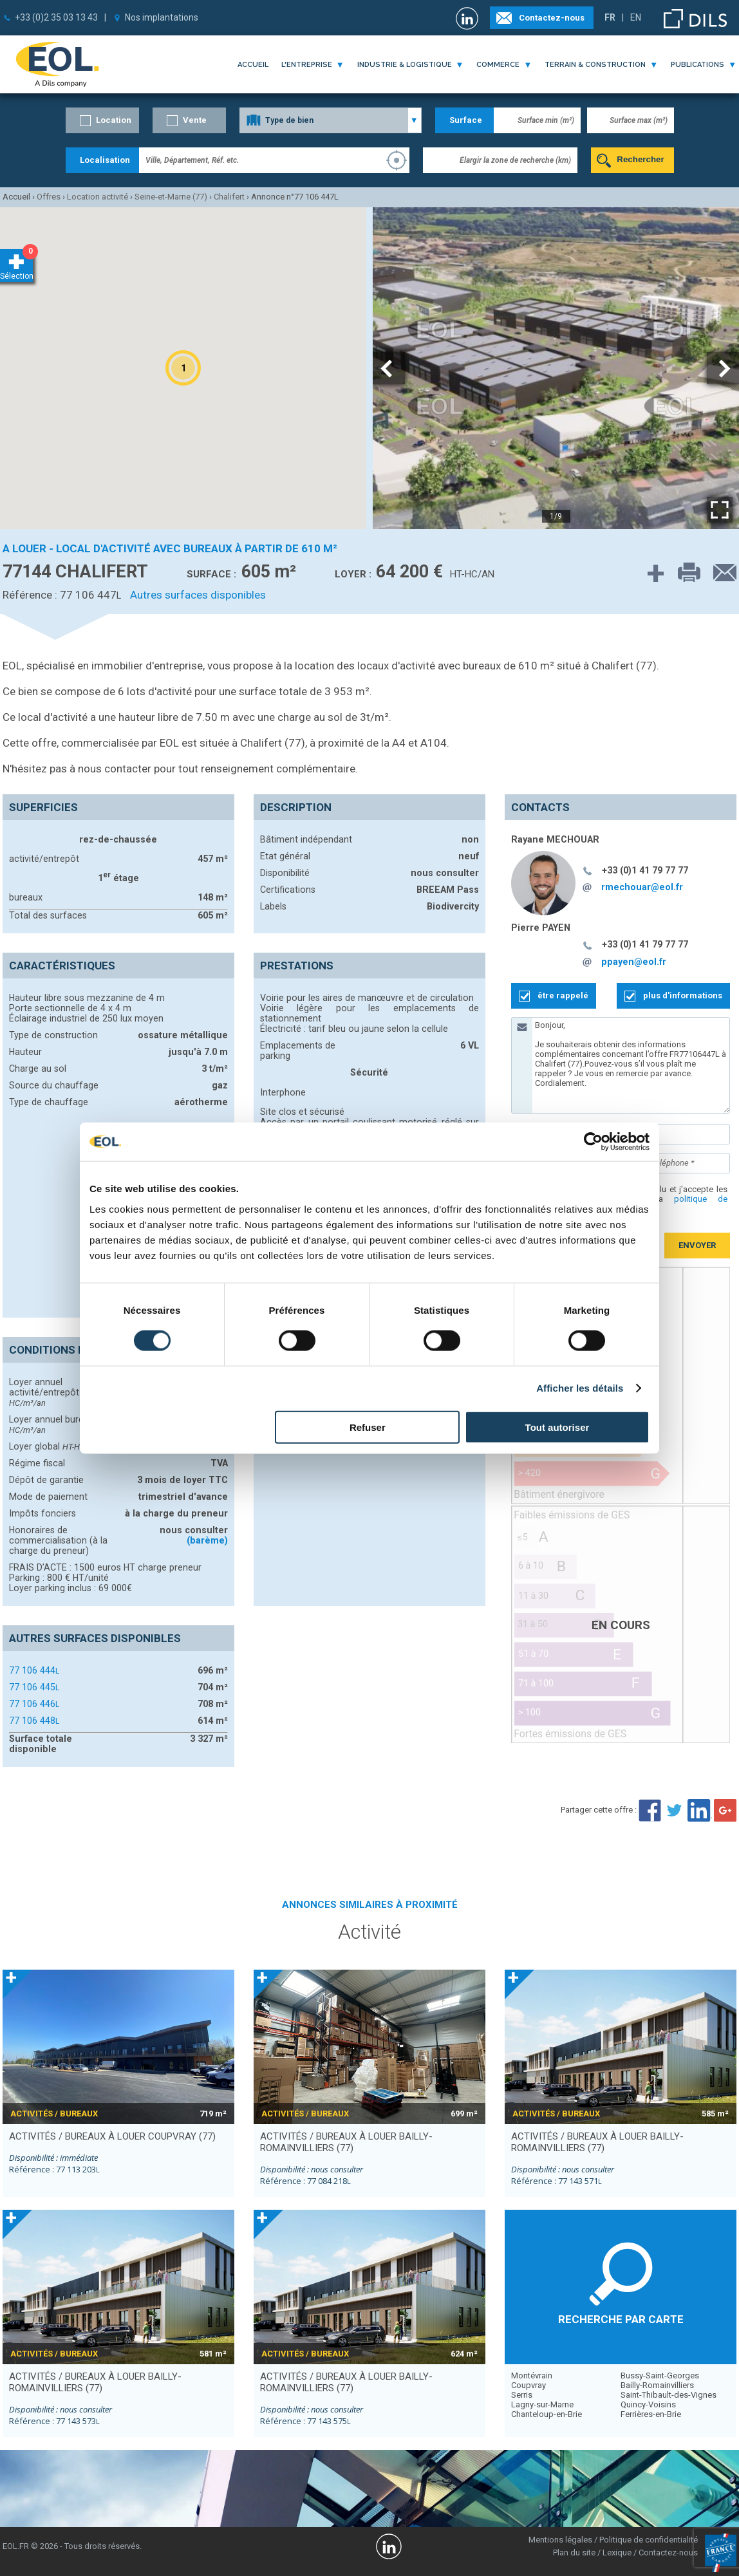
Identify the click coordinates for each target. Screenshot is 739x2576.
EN (635, 17)
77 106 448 (34, 1720)
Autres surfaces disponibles (198, 594)
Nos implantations (161, 17)
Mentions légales (560, 2539)
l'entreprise (306, 65)
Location (113, 120)
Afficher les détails (579, 1388)
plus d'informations (682, 995)
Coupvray (528, 2385)
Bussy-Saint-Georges (660, 2375)
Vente (195, 120)
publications (697, 65)
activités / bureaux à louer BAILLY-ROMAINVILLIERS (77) (346, 2142)
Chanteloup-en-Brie (546, 2414)
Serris (521, 2395)
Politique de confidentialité (648, 2539)
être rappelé (563, 995)
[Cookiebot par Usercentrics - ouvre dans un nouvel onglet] (593, 1142)
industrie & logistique (404, 65)
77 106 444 (34, 1670)
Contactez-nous (552, 18)
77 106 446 (34, 1704)
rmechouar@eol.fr (642, 887)
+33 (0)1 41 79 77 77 (645, 870)
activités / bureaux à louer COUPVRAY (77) (112, 2136)
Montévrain (531, 2375)
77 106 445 (34, 1687)
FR (609, 17)
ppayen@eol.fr (633, 962)
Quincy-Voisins (648, 2404)
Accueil (253, 65)
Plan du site (574, 2552)
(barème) (207, 1540)
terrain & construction (595, 65)
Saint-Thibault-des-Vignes (668, 2395)
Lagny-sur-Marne (542, 2404)
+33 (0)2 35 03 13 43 (56, 17)
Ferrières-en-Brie (651, 2414)
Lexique (617, 2552)
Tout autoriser (557, 1426)
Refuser (368, 1426)
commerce (497, 65)
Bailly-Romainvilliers (657, 2385)
